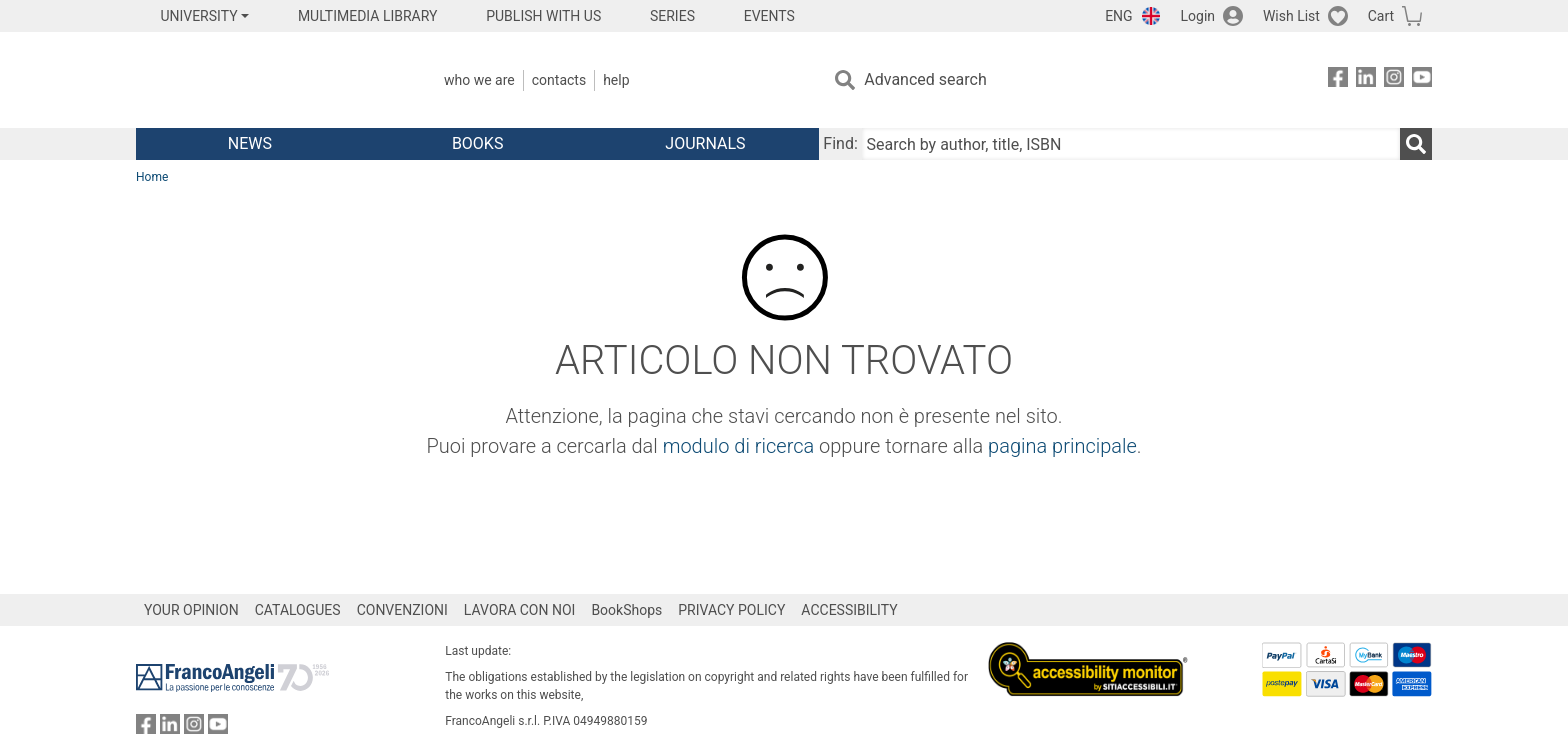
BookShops (626, 610)
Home (152, 177)
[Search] (1416, 144)
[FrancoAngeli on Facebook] (1338, 80)
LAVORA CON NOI (520, 610)
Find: (840, 143)
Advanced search (925, 79)
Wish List (1291, 16)
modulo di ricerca (739, 446)
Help (616, 80)
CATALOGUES (298, 610)
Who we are (479, 80)
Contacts (559, 80)
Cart (1381, 16)
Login (1198, 16)
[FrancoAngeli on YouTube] (1422, 80)
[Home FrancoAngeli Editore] (268, 80)
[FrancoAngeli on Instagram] (1394, 80)
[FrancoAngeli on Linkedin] (1366, 80)
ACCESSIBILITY (849, 610)
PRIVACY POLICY (731, 610)
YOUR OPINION (191, 610)
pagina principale (1062, 446)
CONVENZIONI (402, 610)
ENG (1118, 16)
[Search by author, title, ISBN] (1131, 144)
